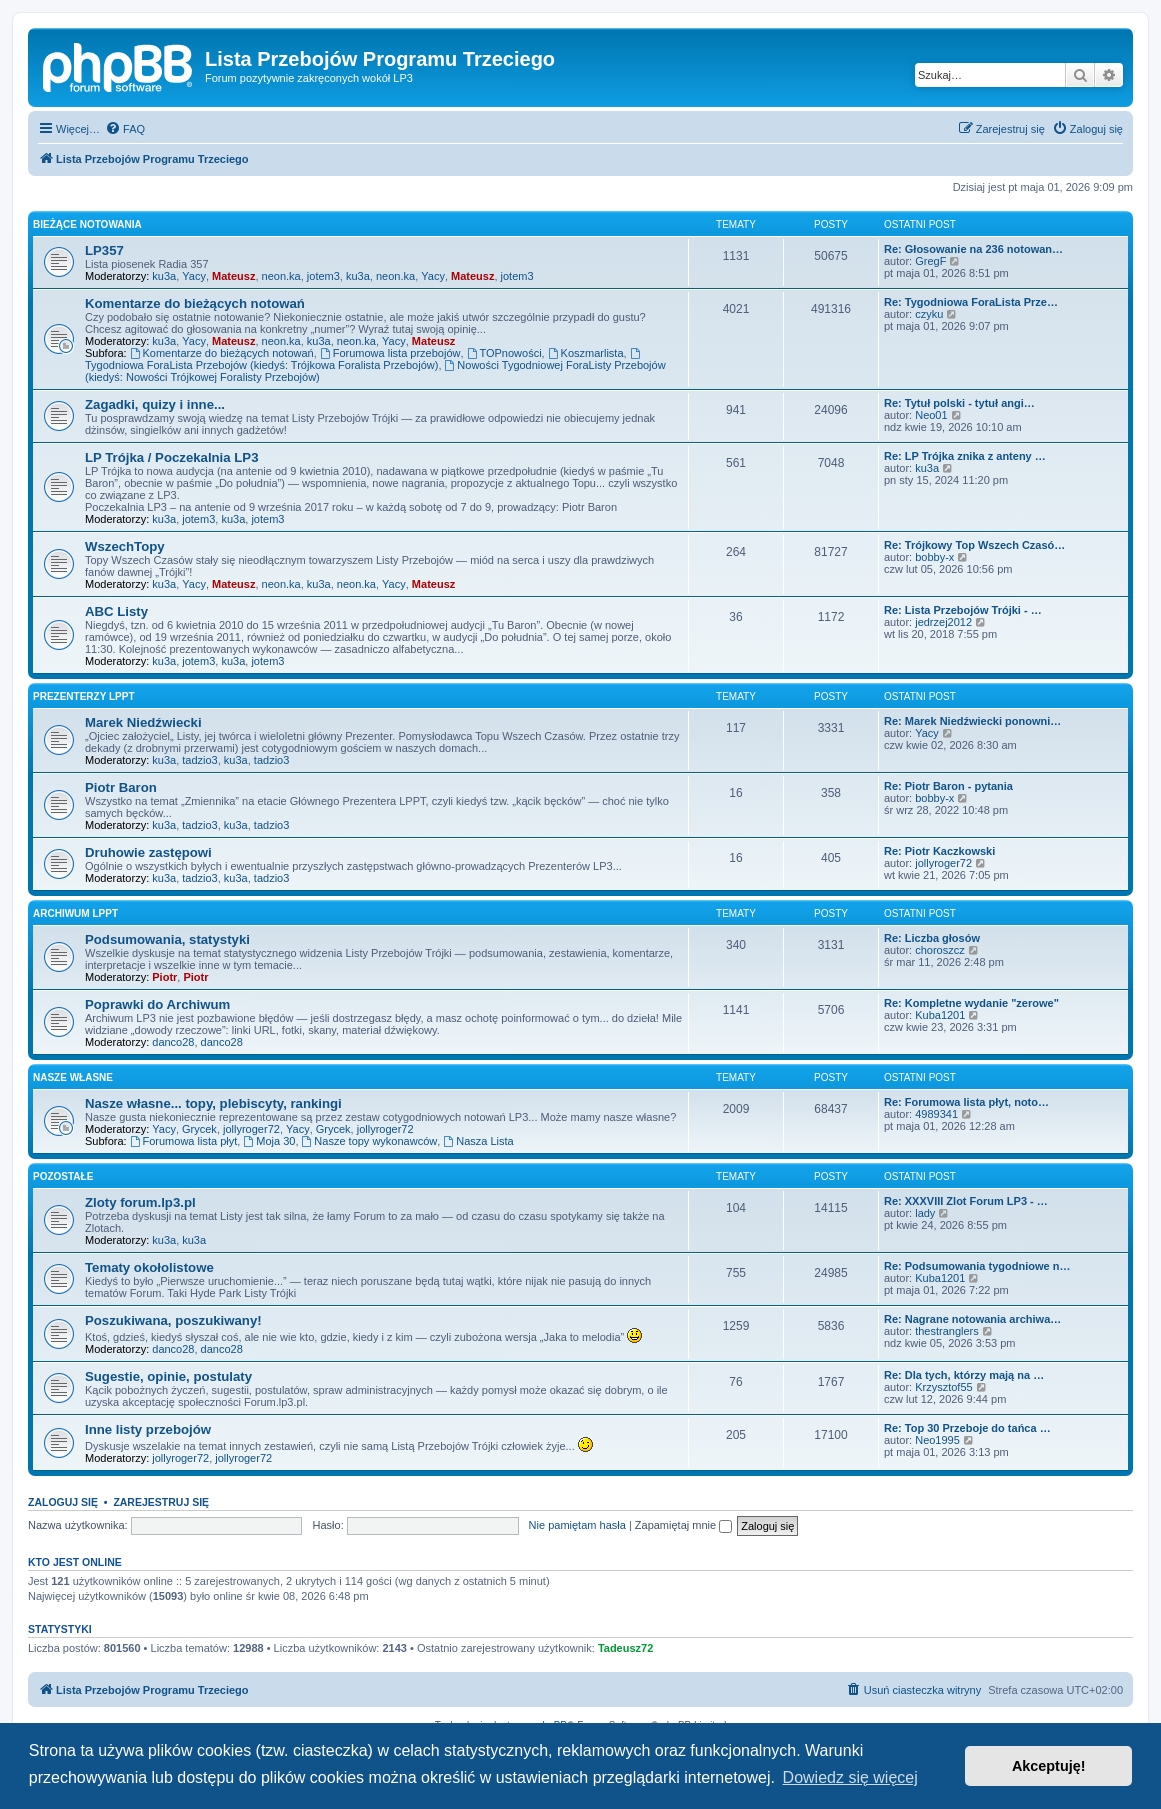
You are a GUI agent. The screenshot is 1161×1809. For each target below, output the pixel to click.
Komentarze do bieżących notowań (195, 303)
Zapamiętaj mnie (683, 1525)
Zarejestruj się (161, 1502)
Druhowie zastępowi (148, 852)
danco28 (173, 1042)
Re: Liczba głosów (932, 938)
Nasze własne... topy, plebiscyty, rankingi (213, 1103)
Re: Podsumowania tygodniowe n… (977, 1266)
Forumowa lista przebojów (390, 353)
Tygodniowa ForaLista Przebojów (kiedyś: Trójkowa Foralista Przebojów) (364, 359)
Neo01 (931, 415)
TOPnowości (504, 353)
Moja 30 (269, 1141)
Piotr (164, 977)
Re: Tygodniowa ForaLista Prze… (971, 302)
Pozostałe (63, 1176)
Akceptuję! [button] (1049, 1766)
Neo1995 (937, 1440)
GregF (930, 261)
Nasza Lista (478, 1141)
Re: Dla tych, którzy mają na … (964, 1375)
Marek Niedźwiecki (143, 722)
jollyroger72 (943, 863)
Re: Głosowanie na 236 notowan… (973, 249)
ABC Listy (116, 611)
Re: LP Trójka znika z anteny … (965, 456)
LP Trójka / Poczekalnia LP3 (171, 457)
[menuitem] (125, 129)
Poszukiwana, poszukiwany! (173, 1320)
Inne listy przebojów (148, 1429)
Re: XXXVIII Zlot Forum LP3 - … (966, 1201)
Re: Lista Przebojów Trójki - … (963, 610)
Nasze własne (73, 1077)
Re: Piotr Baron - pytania (948, 786)
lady (925, 1213)
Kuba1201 (940, 1015)
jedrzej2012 (943, 622)
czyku (929, 314)
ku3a (164, 276)
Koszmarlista (586, 353)
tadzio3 (199, 760)
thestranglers (947, 1331)
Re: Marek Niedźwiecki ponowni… (972, 721)
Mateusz (233, 276)
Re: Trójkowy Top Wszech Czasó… (974, 545)
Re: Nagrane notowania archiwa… (972, 1319)
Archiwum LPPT (75, 913)
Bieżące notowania (87, 224)
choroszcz (940, 950)
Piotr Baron (121, 787)
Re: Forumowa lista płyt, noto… (966, 1102)
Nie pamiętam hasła (577, 1525)
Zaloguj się (63, 1502)
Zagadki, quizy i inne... (155, 404)
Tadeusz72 (625, 1648)
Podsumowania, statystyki (167, 939)
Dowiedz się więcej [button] (850, 1777)
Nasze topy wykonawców (370, 1141)
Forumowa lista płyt (184, 1141)
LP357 (104, 250)
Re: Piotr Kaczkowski (939, 851)
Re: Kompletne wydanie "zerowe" (971, 1003)
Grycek (199, 1129)
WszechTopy (125, 546)
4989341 (936, 1114)
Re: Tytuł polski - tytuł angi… (959, 403)
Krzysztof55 (943, 1387)
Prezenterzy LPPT (84, 696)
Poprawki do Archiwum (157, 1004)
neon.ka (281, 276)
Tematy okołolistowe (149, 1267)
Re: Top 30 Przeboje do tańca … (967, 1428)
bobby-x (934, 557)
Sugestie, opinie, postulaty (168, 1376)
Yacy (194, 276)
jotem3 (323, 276)
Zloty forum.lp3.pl (140, 1202)
